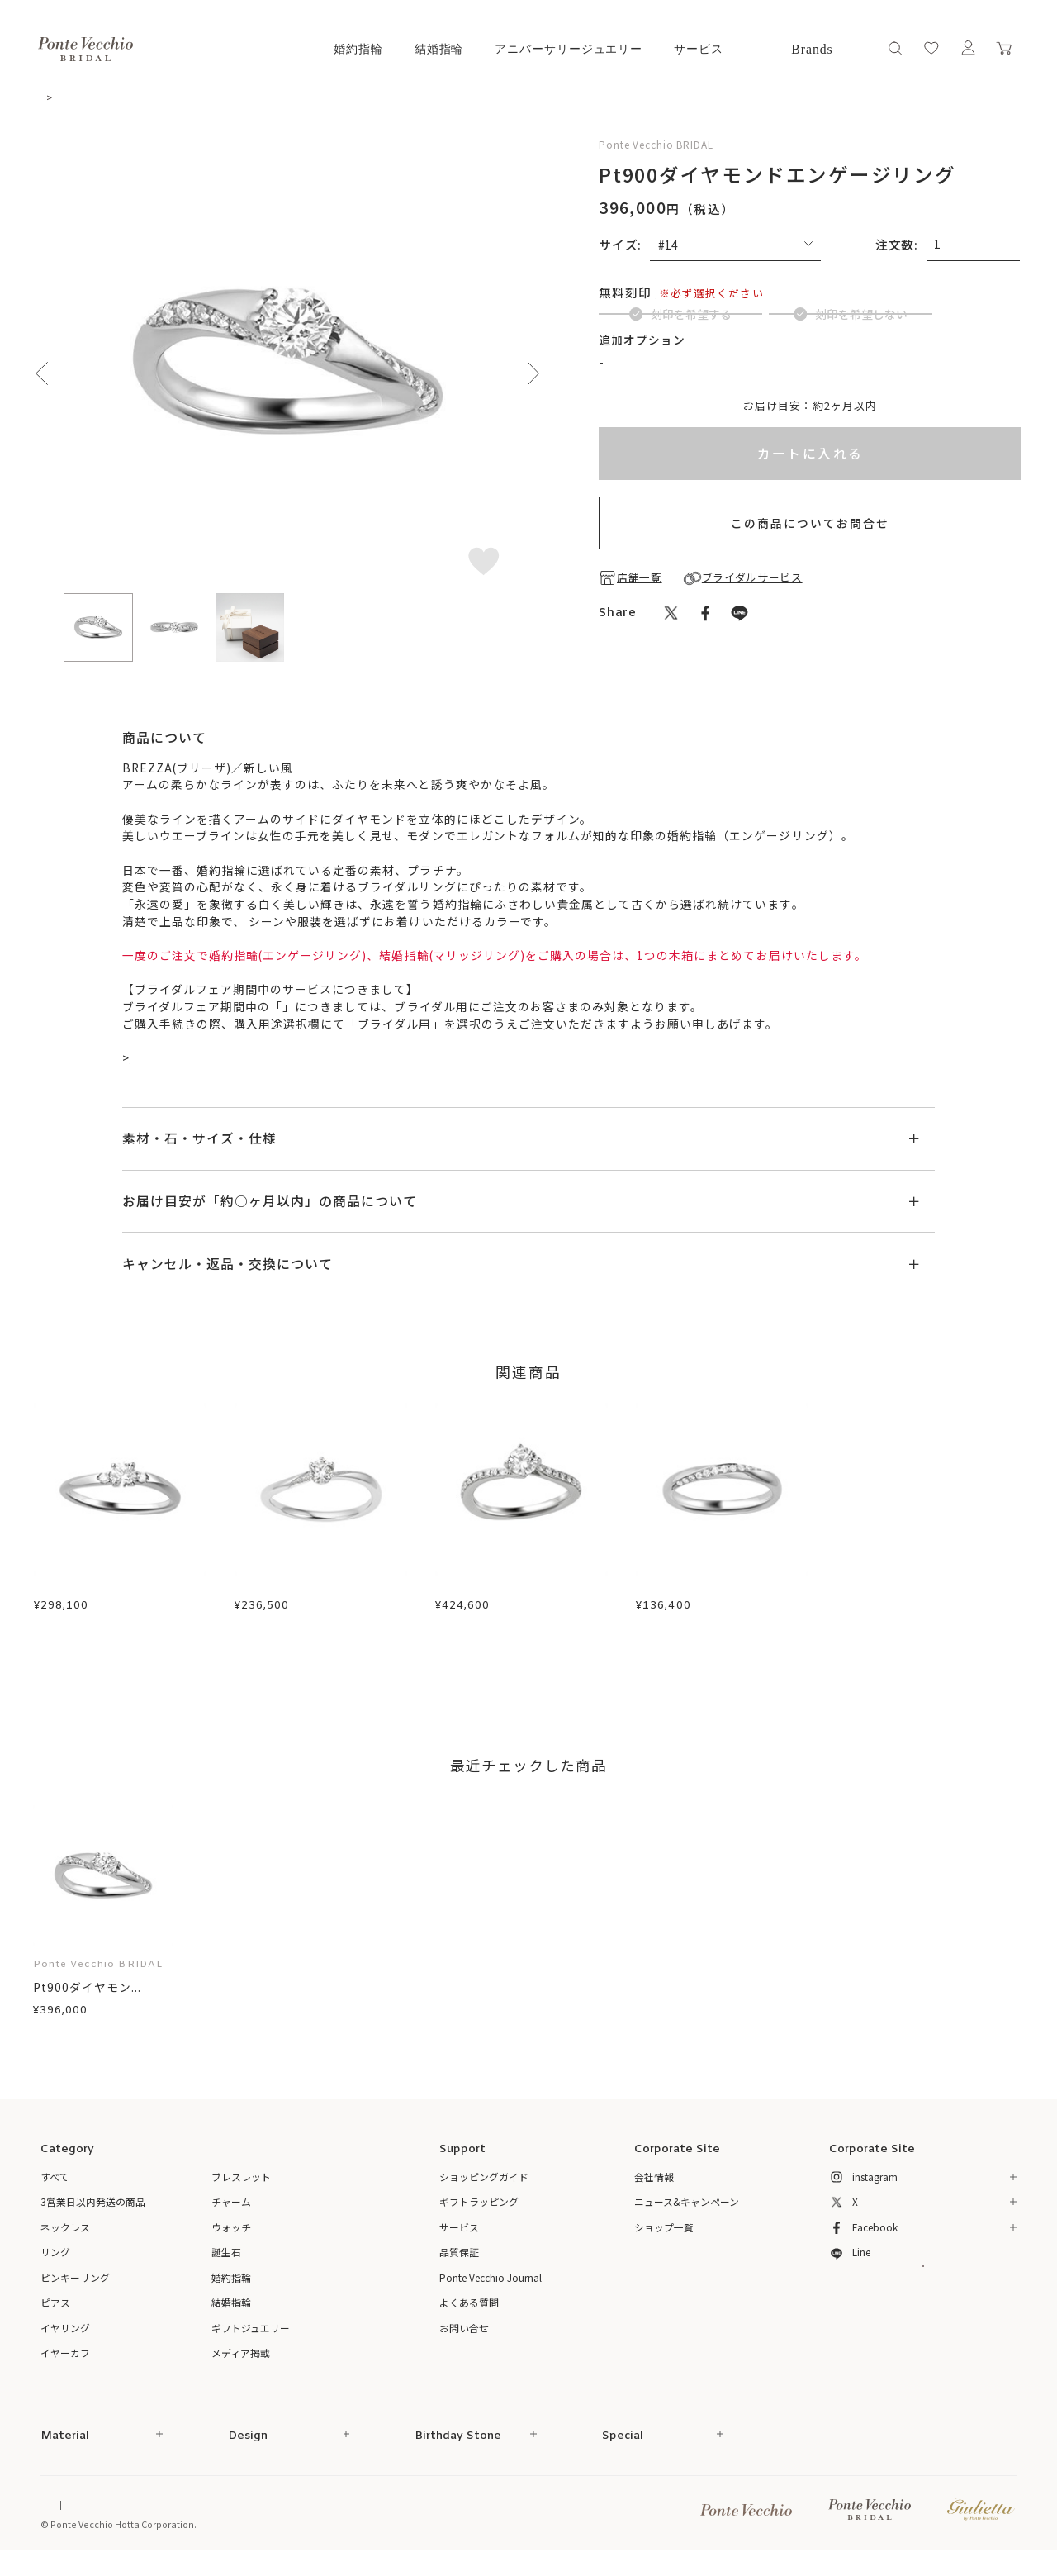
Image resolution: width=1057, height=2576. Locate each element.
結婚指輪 (439, 49)
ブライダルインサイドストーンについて (716, 402)
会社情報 (654, 2187)
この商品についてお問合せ (810, 564)
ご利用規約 (299, 2515)
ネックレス (65, 2238)
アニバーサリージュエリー (569, 49)
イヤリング (65, 2338)
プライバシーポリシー (385, 2515)
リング (55, 2262)
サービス (698, 49)
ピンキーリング (75, 2288)
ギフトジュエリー (250, 2338)
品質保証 (459, 2262)
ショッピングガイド (483, 2187)
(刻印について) (701, 292)
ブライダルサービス (337, 1008)
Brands (811, 49)
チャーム (231, 2212)
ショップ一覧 (664, 2238)
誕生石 (226, 2262)
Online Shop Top (76, 2515)
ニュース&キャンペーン (686, 2212)
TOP (51, 97)
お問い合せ (464, 2338)
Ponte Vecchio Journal (490, 2288)
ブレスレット (241, 2187)
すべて (54, 2187)
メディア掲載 (240, 2364)
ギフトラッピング (479, 2212)
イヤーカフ (65, 2364)
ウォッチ (231, 2238)
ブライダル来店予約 (185, 1060)
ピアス (55, 2313)
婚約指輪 (358, 49)
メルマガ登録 (922, 2306)
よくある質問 (469, 2313)
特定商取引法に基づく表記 (204, 2515)
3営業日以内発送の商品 (92, 2212)
